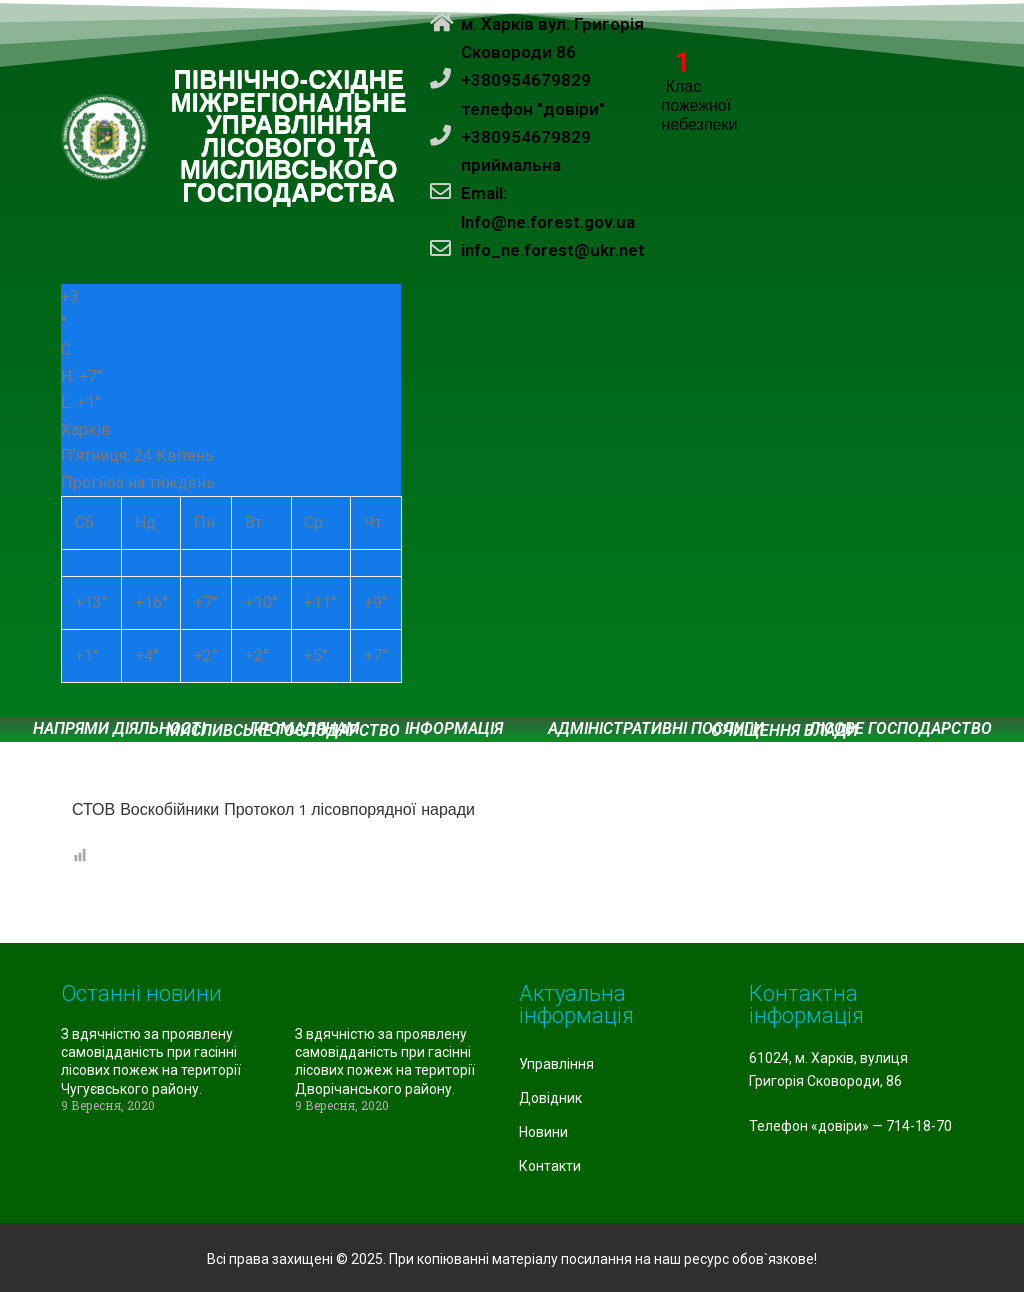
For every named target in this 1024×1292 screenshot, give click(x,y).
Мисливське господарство (283, 731)
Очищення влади (784, 731)
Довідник (550, 1098)
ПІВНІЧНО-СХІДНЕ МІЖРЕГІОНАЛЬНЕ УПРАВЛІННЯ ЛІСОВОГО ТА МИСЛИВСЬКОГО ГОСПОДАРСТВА (289, 136)
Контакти (550, 1166)
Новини (543, 1132)
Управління (556, 1064)
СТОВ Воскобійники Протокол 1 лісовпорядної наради (273, 809)
